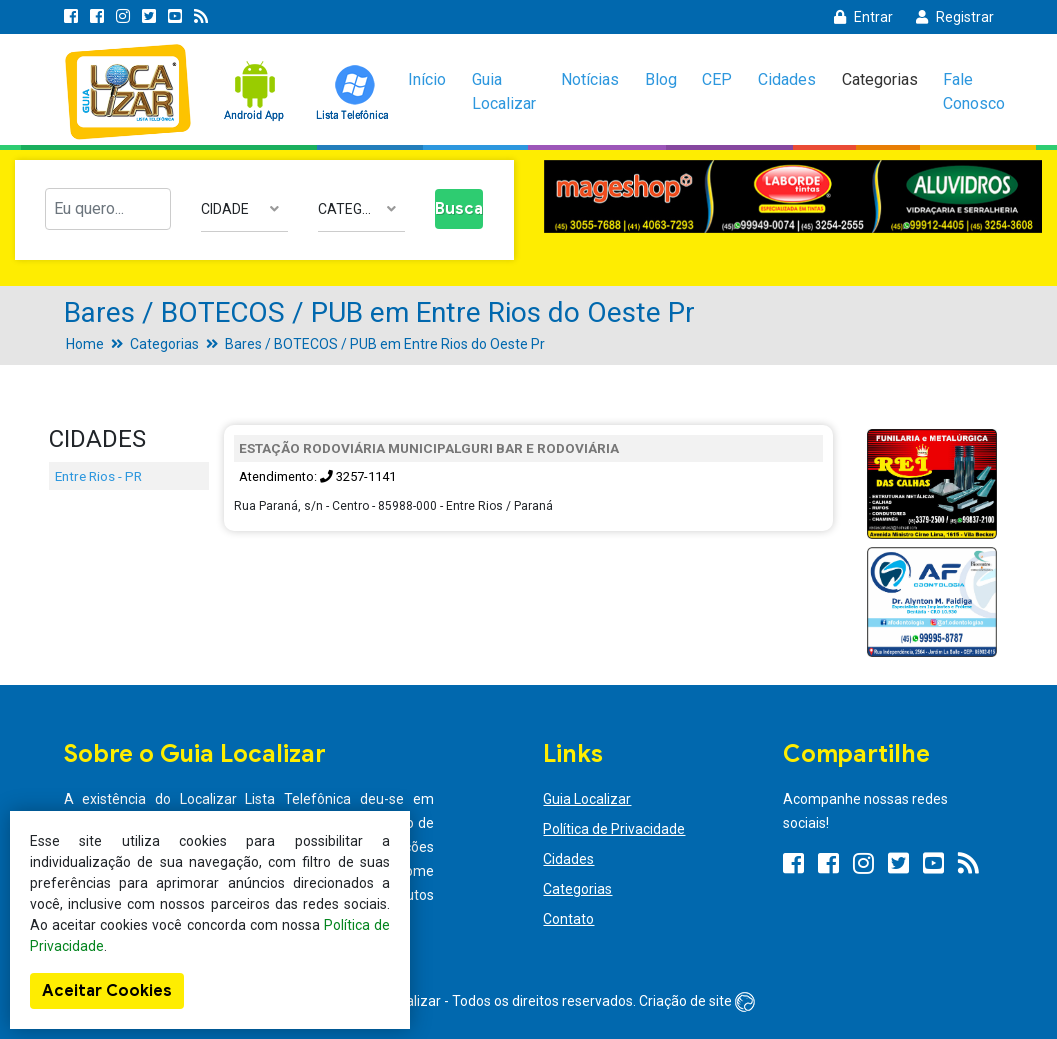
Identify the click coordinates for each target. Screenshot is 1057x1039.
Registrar (955, 17)
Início (427, 79)
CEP (717, 79)
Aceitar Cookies (107, 991)
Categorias (880, 79)
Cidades (787, 79)
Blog (661, 79)
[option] (793, 196)
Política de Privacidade (614, 829)
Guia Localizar (504, 91)
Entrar (863, 17)
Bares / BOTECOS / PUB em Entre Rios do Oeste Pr (385, 344)
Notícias (590, 79)
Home (85, 344)
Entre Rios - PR (98, 476)
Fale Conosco (974, 91)
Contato (568, 919)
